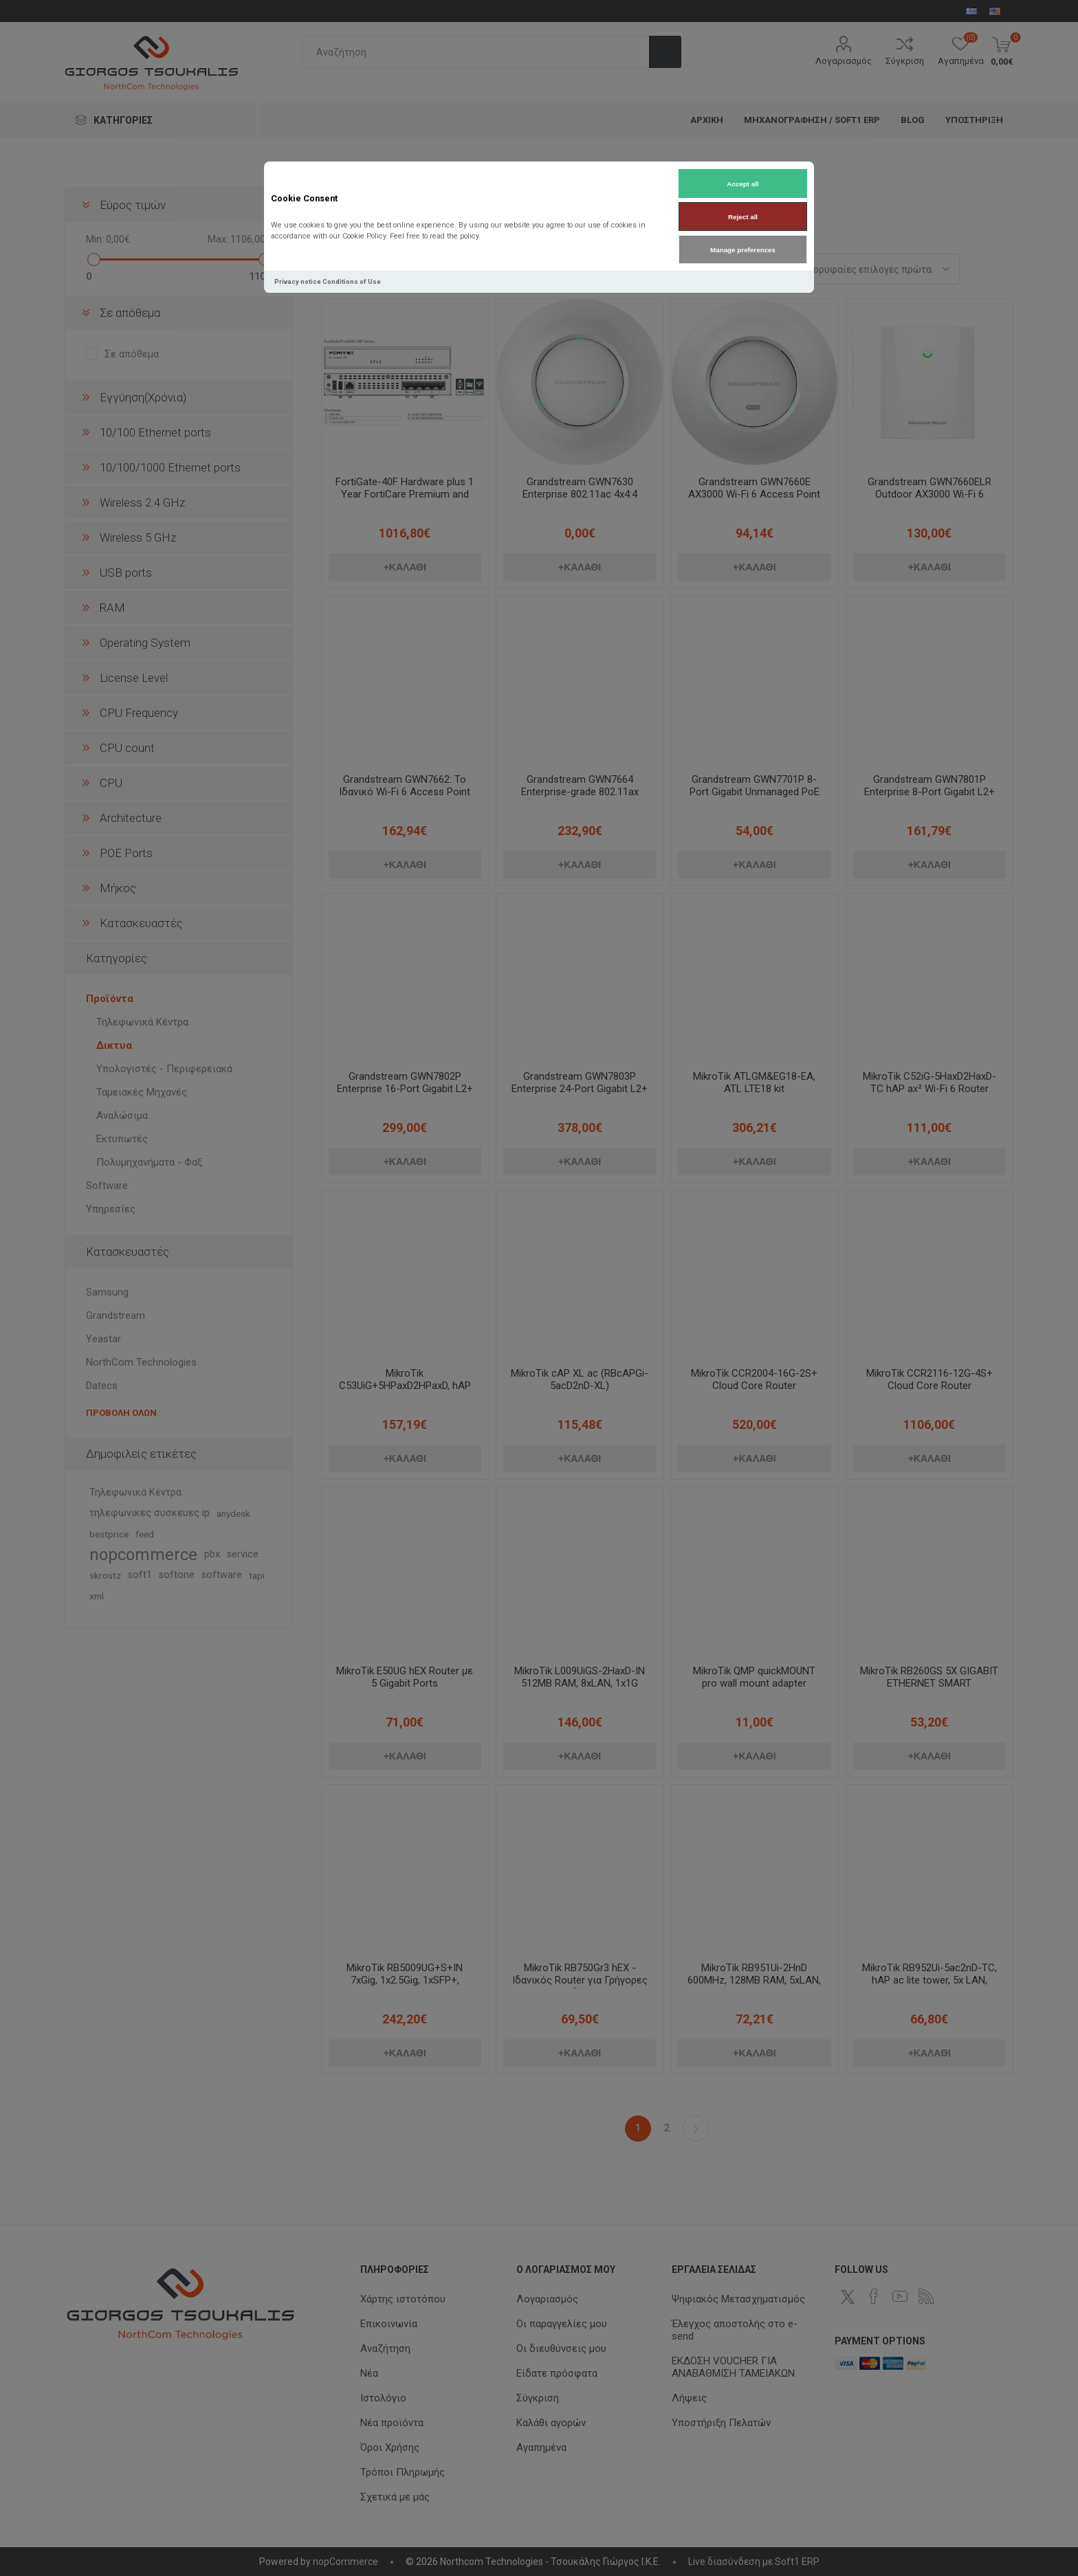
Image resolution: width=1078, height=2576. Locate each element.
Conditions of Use (351, 281)
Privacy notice (297, 281)
